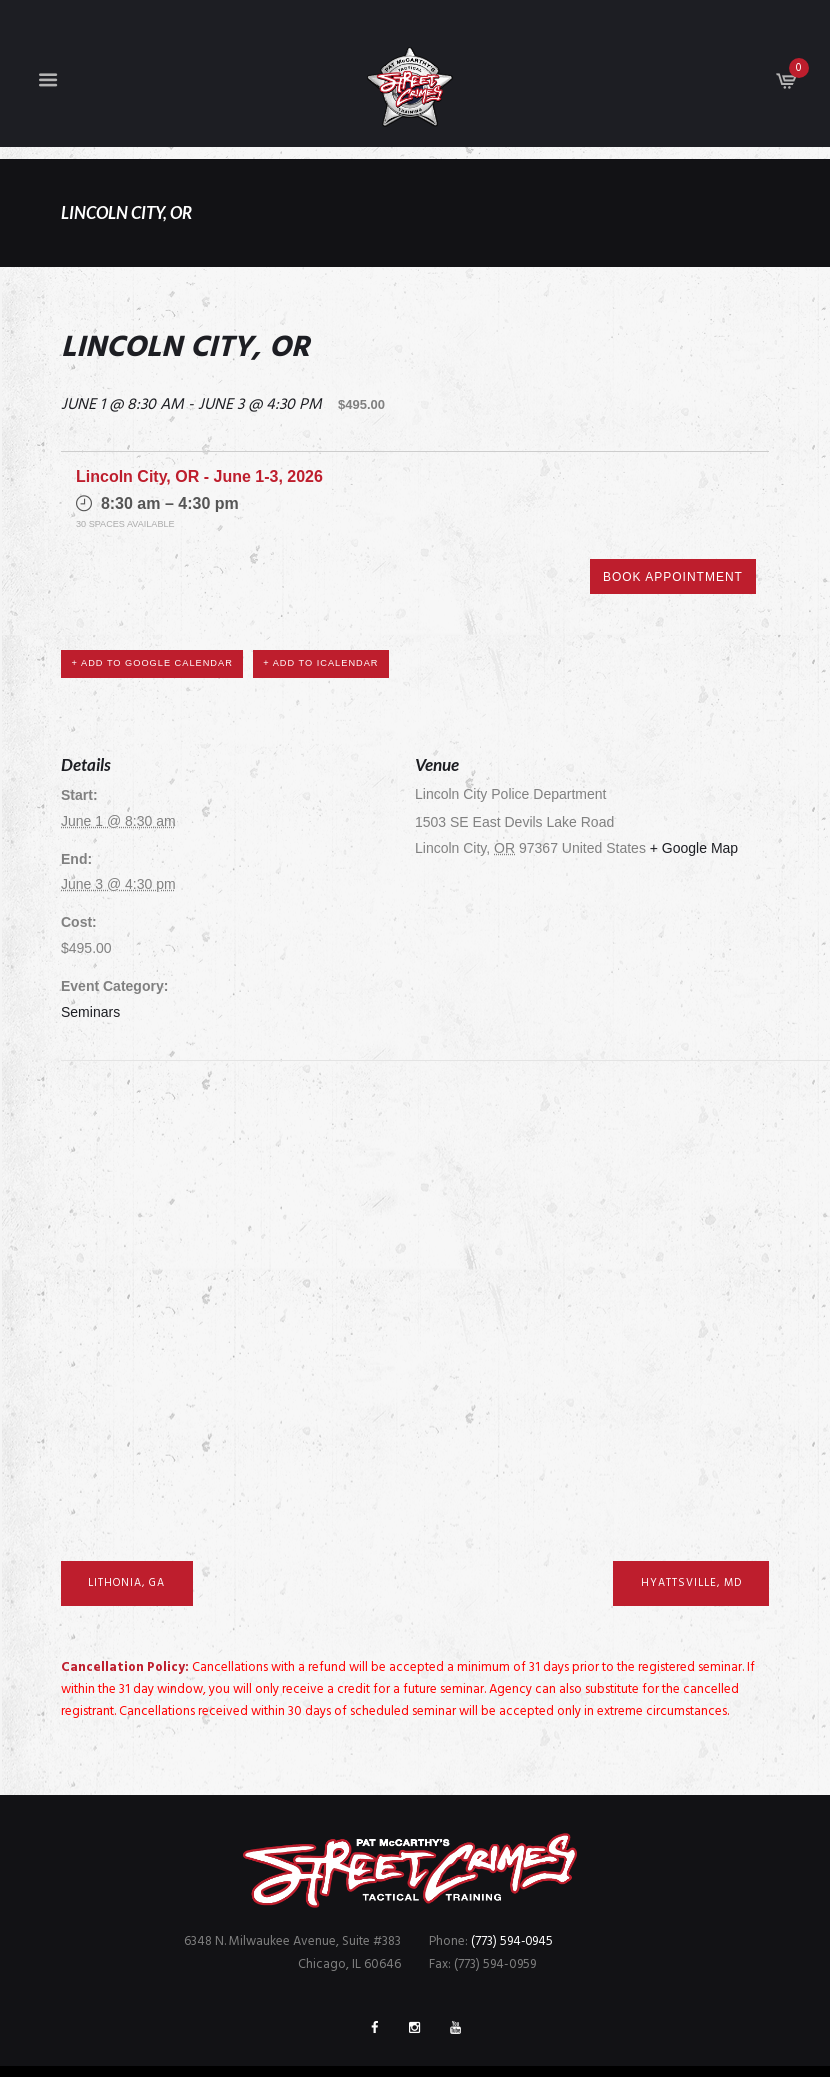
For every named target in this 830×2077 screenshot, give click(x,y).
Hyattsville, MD (688, 1512)
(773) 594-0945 (513, 1870)
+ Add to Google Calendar (153, 592)
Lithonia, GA (128, 1512)
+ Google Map (694, 777)
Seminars (90, 941)
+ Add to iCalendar (322, 592)
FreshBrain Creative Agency (601, 2039)
